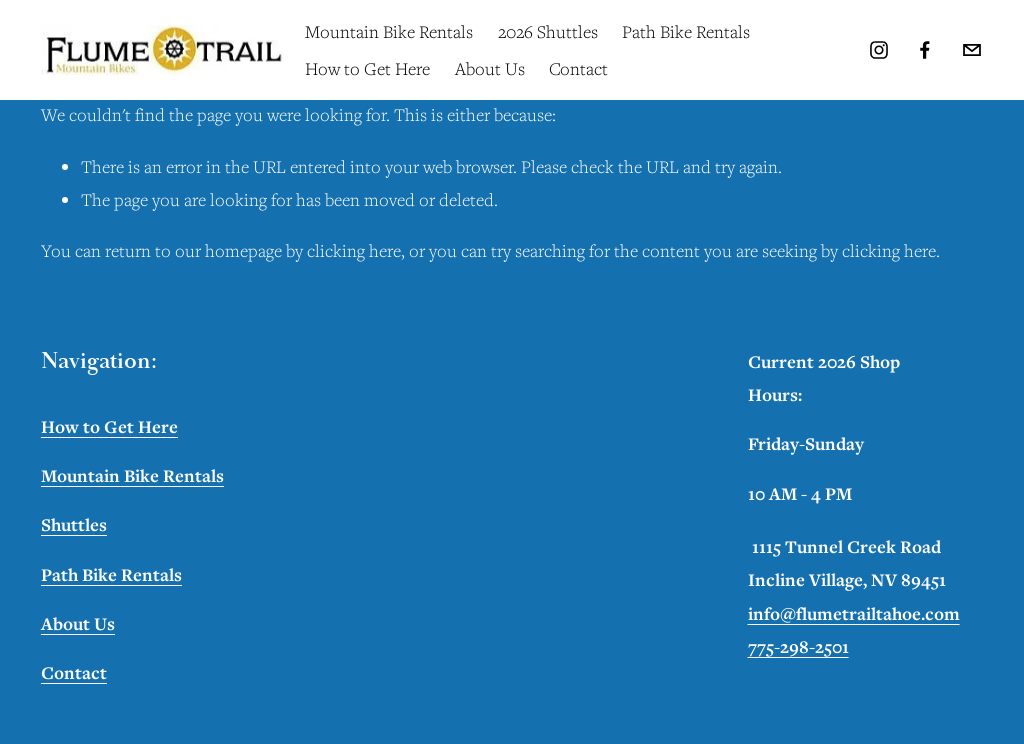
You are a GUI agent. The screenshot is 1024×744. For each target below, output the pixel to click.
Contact (578, 68)
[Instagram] (879, 50)
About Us (490, 68)
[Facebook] (925, 50)
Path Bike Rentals (686, 31)
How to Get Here (367, 68)
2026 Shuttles (548, 31)
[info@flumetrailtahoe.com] (972, 50)
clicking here (354, 250)
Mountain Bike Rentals (389, 31)
